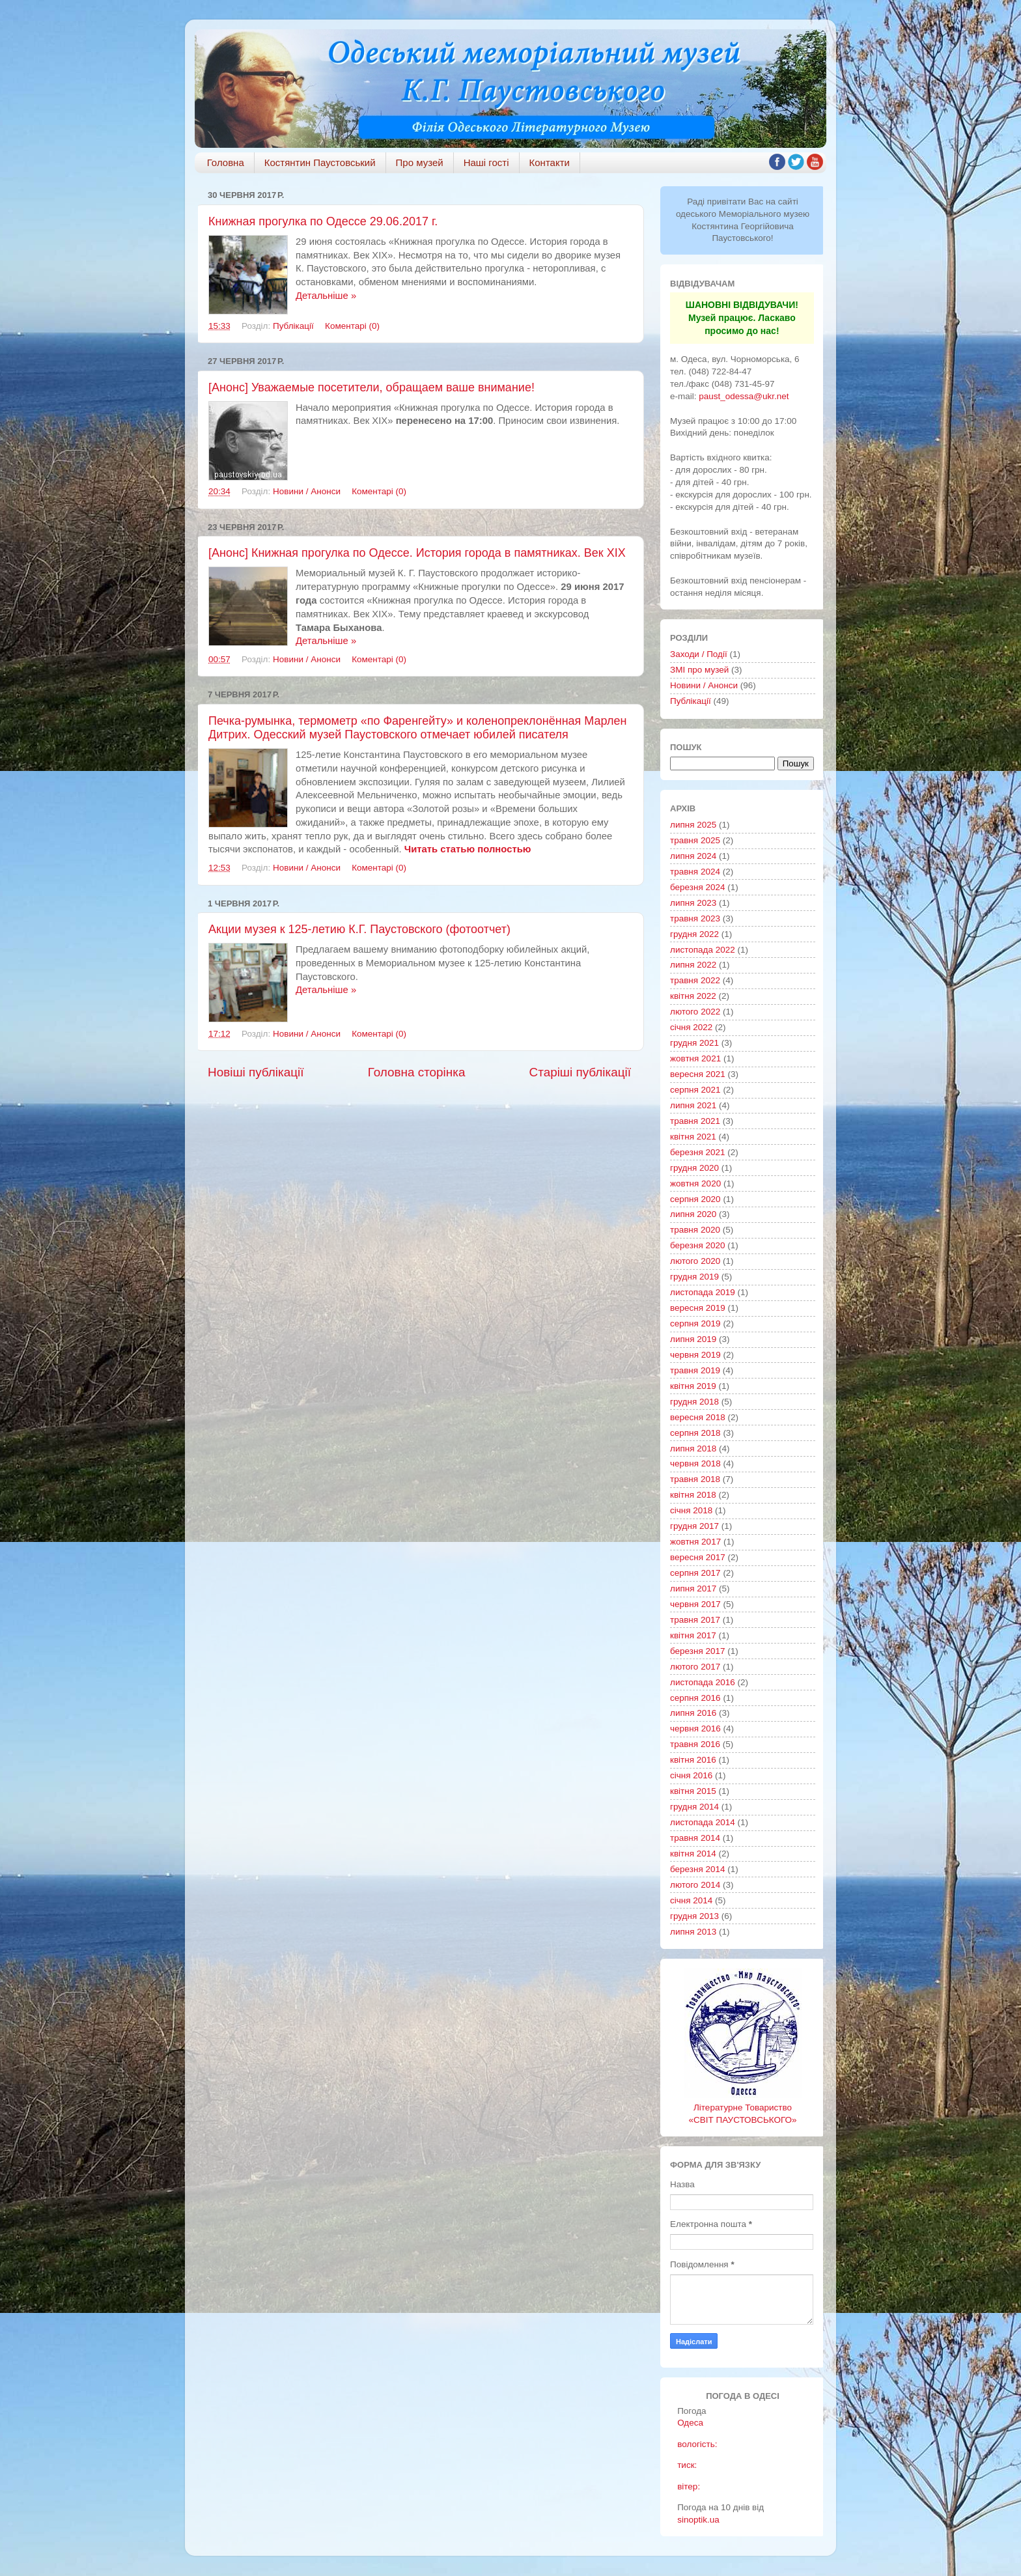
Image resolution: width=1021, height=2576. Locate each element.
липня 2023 (693, 903)
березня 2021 (697, 1152)
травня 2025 (695, 840)
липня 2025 (693, 825)
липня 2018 (693, 1448)
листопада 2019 (702, 1292)
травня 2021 (695, 1121)
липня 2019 (693, 1339)
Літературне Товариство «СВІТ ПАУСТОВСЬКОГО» (743, 2107)
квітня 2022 (693, 996)
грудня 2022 (694, 934)
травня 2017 (695, 1620)
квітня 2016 (693, 1760)
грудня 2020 (694, 1168)
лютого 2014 (695, 1885)
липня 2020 (693, 1214)
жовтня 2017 (695, 1542)
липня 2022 (693, 965)
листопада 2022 (702, 950)
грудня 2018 (694, 1402)
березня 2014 (697, 1869)
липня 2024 (693, 856)
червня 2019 (695, 1355)
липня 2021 (693, 1105)
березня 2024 (697, 887)
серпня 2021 (695, 1090)
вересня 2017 (697, 1557)
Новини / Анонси (307, 491)
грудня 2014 (694, 1807)
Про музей (419, 162)
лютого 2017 (695, 1667)
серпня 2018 (695, 1433)
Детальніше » (326, 295)
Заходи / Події (698, 654)
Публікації (293, 326)
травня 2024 (695, 871)
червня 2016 (695, 1728)
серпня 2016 (695, 1698)
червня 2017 (695, 1604)
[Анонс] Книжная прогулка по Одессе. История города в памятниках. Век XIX (417, 552)
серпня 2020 (695, 1199)
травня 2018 (695, 1479)
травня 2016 (695, 1744)
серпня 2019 (695, 1323)
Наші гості (486, 162)
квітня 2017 (693, 1635)
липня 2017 (693, 1588)
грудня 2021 (694, 1043)
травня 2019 (695, 1370)
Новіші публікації (256, 1072)
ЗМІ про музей (699, 670)
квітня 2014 (693, 1853)
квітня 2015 (693, 1791)
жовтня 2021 (695, 1058)
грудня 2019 (694, 1276)
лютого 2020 (695, 1261)
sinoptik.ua (698, 2520)
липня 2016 (693, 1713)
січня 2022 (691, 1027)
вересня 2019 (697, 1308)
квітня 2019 (693, 1386)
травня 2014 (695, 1838)
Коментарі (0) (352, 326)
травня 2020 (695, 1230)
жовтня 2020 (695, 1183)
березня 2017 (697, 1651)
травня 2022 (695, 980)
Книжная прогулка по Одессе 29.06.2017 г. (323, 221)
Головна (225, 162)
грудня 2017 (694, 1526)
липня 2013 (693, 1932)
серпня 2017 (695, 1573)
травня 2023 (695, 918)
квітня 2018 (693, 1495)
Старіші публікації (580, 1072)
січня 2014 (691, 1900)
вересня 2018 (697, 1417)
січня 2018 (691, 1510)
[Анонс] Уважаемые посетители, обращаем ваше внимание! (371, 387)
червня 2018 (695, 1463)
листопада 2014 (702, 1822)
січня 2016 (691, 1775)
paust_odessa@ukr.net (744, 396)
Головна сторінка (417, 1072)
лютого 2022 (695, 1011)
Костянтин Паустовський (320, 162)
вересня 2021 (697, 1074)
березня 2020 (697, 1245)
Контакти (549, 162)
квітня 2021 (693, 1136)
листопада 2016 (702, 1682)
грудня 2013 (694, 1916)
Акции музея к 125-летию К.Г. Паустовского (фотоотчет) (359, 929)
